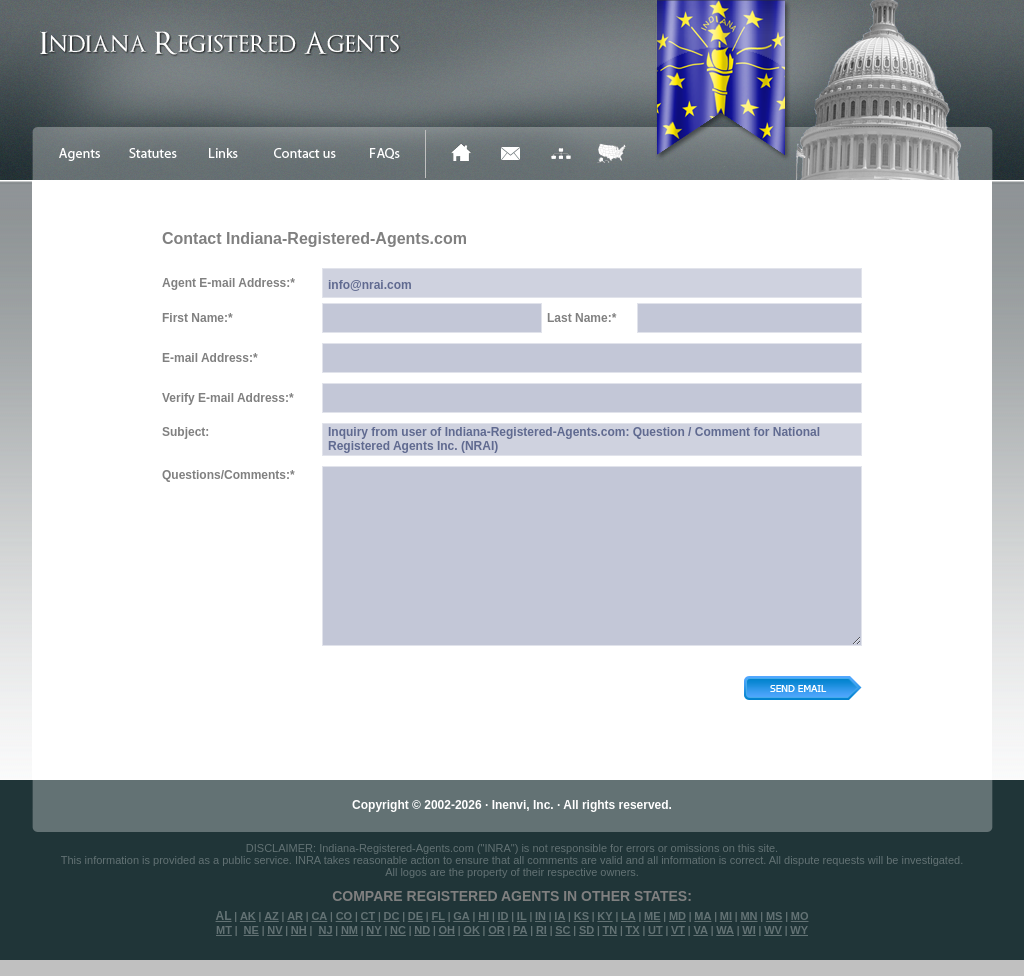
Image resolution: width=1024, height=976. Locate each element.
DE (415, 916)
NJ (325, 930)
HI (483, 916)
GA (461, 916)
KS (581, 916)
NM (349, 930)
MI (726, 916)
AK (248, 916)
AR (295, 916)
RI (541, 930)
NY (373, 930)
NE (251, 930)
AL (224, 916)
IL (522, 916)
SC (562, 930)
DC (392, 916)
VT (678, 930)
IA (559, 916)
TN (610, 930)
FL (437, 916)
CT (368, 916)
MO (800, 916)
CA (319, 916)
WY (799, 930)
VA (700, 930)
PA (520, 930)
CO (344, 916)
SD (586, 930)
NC (398, 930)
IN (540, 916)
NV (274, 930)
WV (773, 930)
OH (446, 930)
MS (774, 916)
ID (502, 916)
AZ (271, 916)
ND (422, 930)
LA (628, 916)
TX (633, 930)
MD (677, 916)
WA (725, 930)
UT (655, 930)
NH (299, 930)
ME (652, 916)
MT (224, 930)
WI (748, 930)
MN (748, 916)
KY (604, 916)
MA (702, 916)
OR (496, 930)
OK (471, 930)
